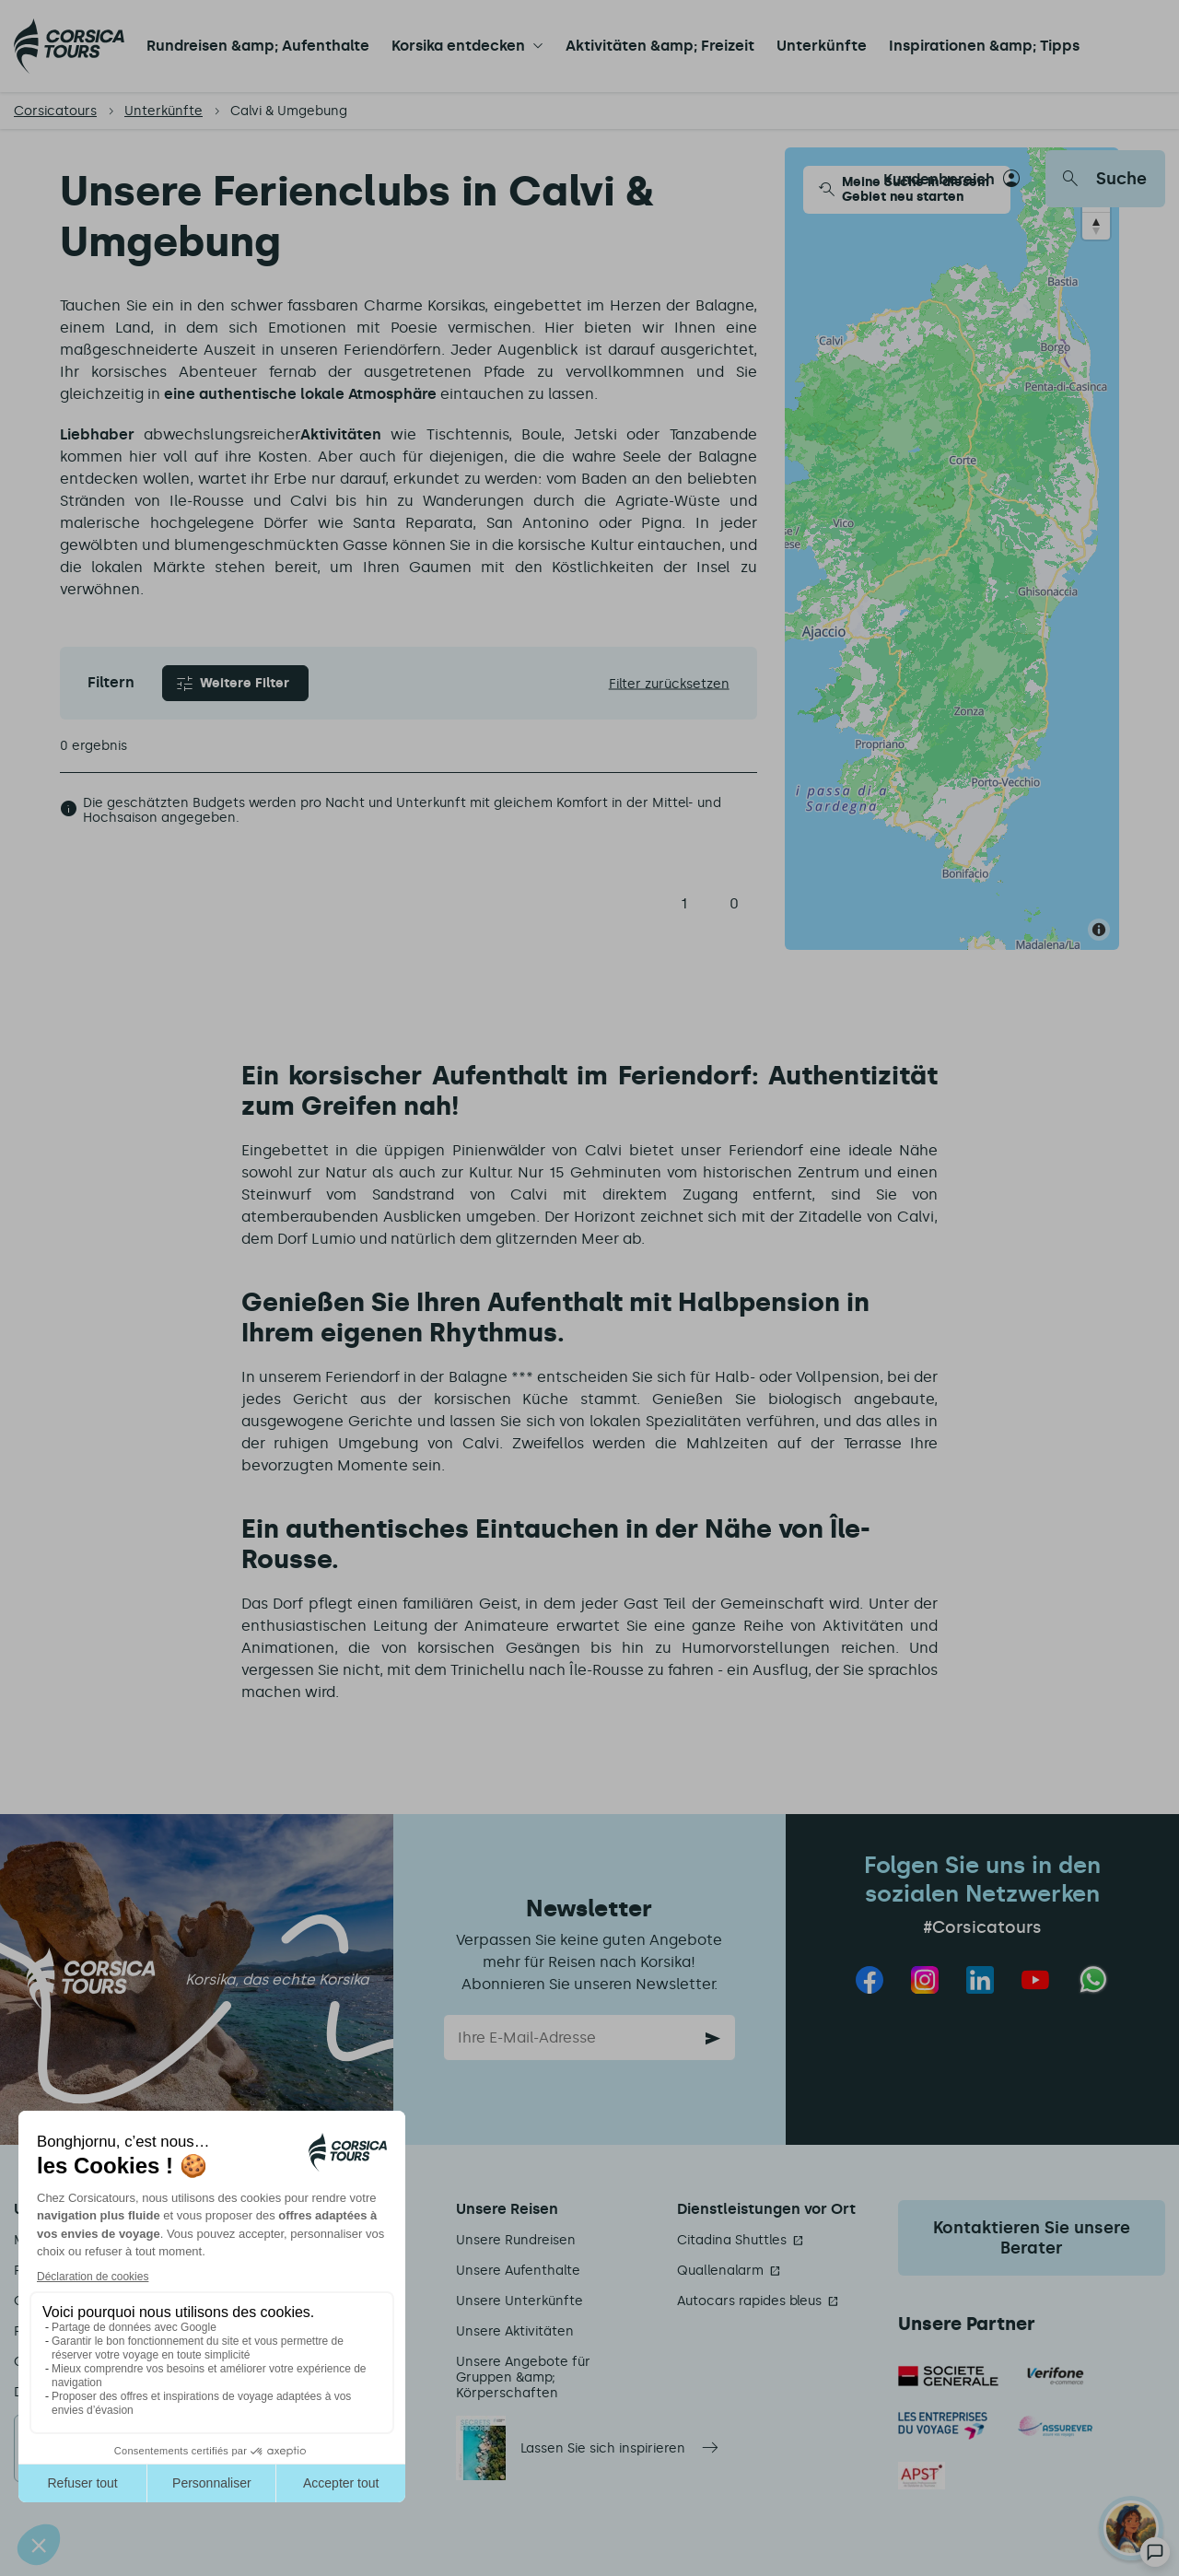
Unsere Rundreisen (516, 2240)
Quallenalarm (720, 2270)
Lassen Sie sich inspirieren (602, 2448)
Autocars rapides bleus (749, 2301)
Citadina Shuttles (732, 2240)
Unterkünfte (821, 45)
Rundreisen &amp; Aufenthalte (257, 45)
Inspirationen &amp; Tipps (984, 45)
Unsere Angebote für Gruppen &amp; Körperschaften (523, 2377)
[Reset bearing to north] (1096, 226)
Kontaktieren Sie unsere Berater (1031, 2238)
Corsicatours (55, 111)
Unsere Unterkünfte (519, 2301)
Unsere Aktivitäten (515, 2331)
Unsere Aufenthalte (518, 2270)
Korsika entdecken (458, 45)
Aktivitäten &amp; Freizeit (660, 45)
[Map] (952, 548)
